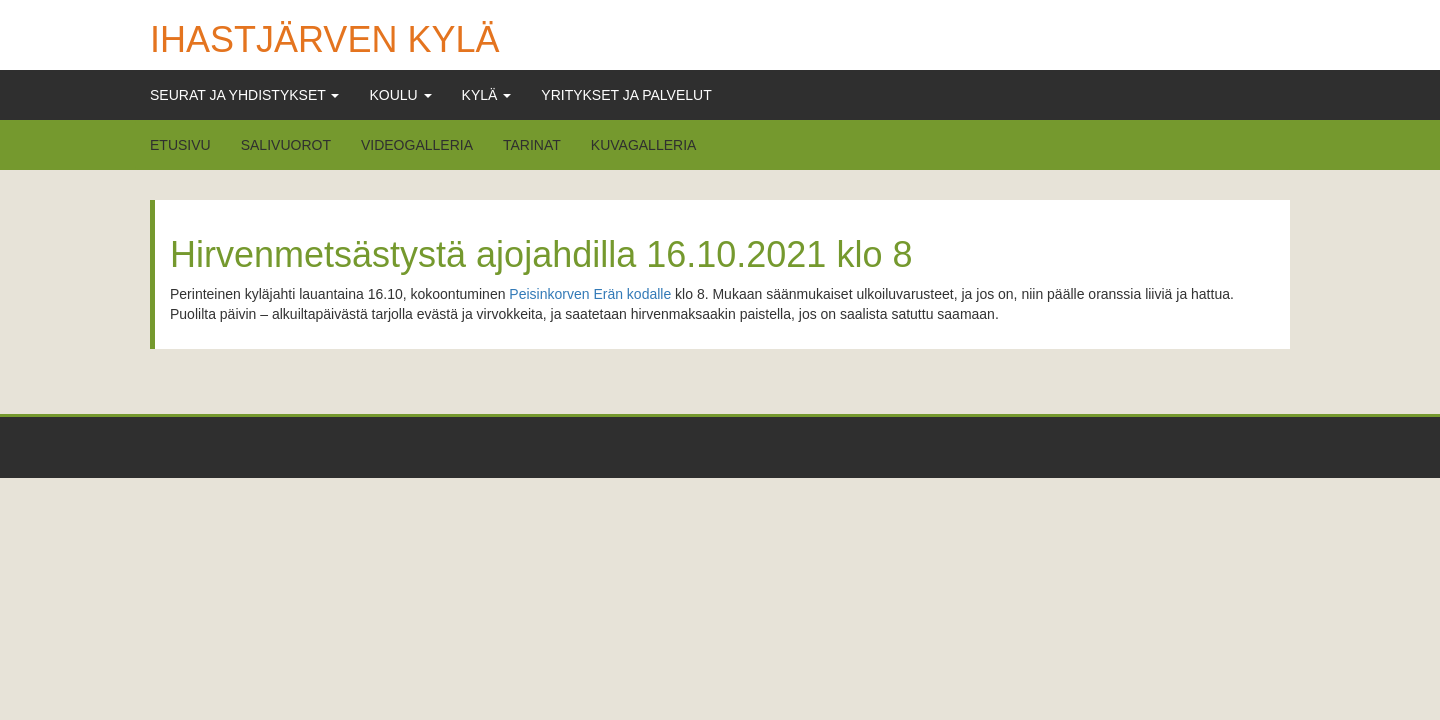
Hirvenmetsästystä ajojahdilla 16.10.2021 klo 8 (541, 254)
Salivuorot (286, 145)
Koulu (400, 95)
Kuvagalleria (644, 145)
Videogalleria (417, 145)
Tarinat (532, 145)
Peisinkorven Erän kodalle (590, 294)
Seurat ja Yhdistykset (244, 95)
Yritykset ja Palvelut (626, 95)
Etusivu (180, 145)
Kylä (487, 95)
